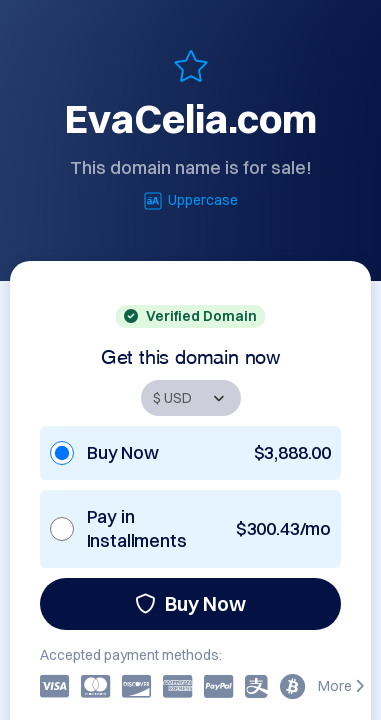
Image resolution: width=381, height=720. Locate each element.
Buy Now (190, 603)
